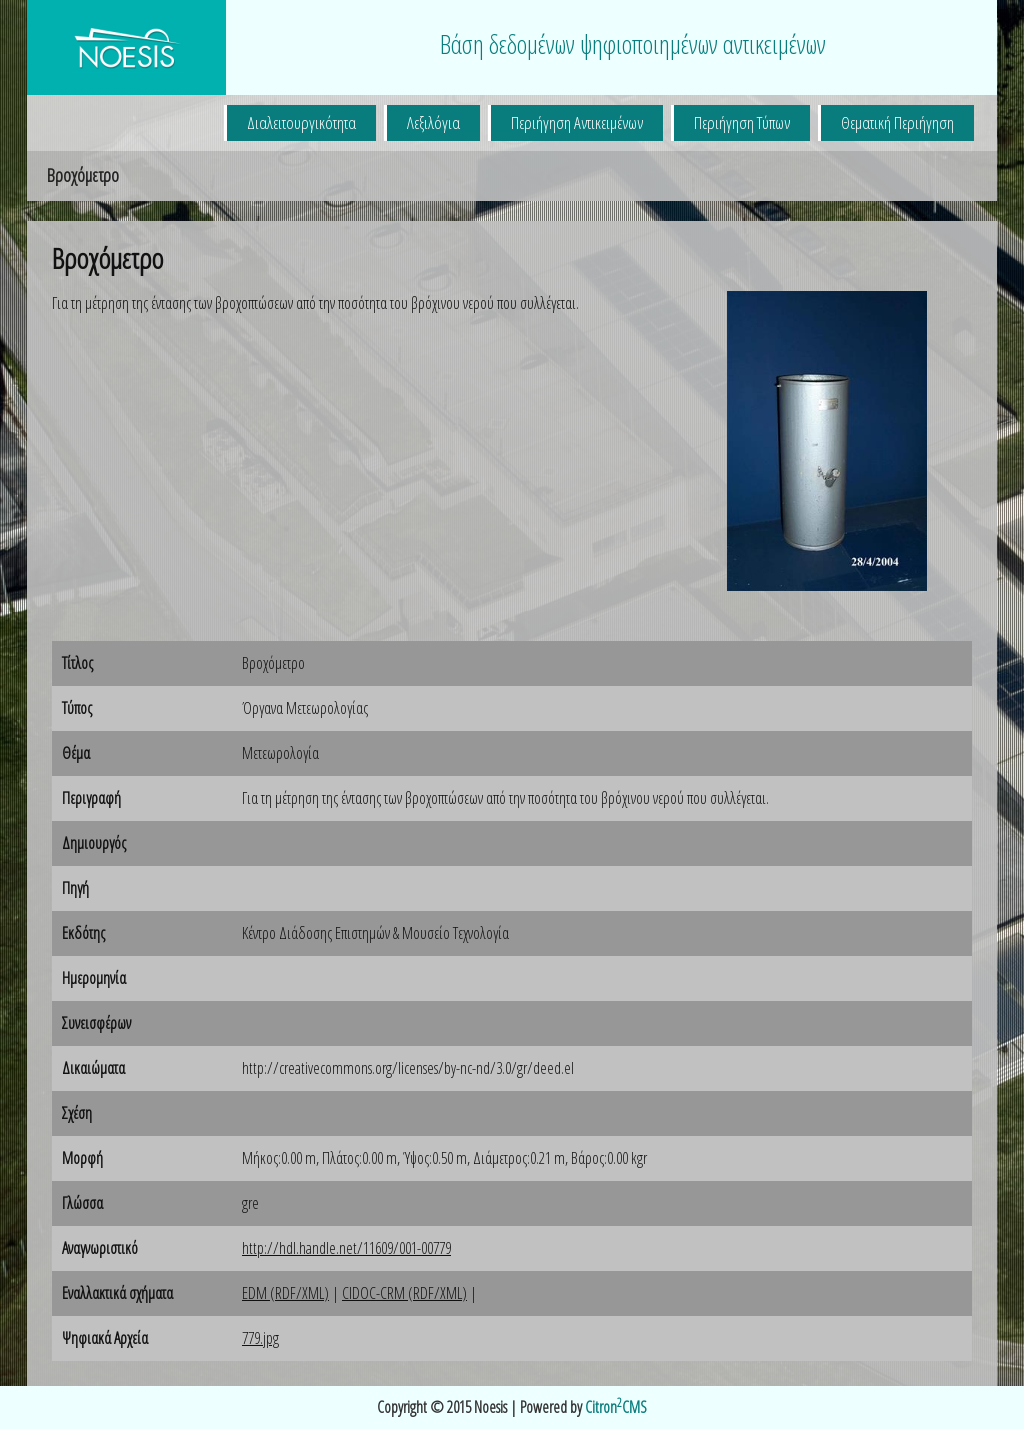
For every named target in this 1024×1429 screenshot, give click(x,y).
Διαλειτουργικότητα (301, 122)
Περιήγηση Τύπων (742, 122)
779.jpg (260, 1338)
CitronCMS (616, 1407)
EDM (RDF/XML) (285, 1293)
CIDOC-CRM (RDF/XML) (404, 1293)
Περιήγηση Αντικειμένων (577, 122)
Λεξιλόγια (433, 122)
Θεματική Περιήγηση (897, 122)
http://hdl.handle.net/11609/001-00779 (346, 1248)
